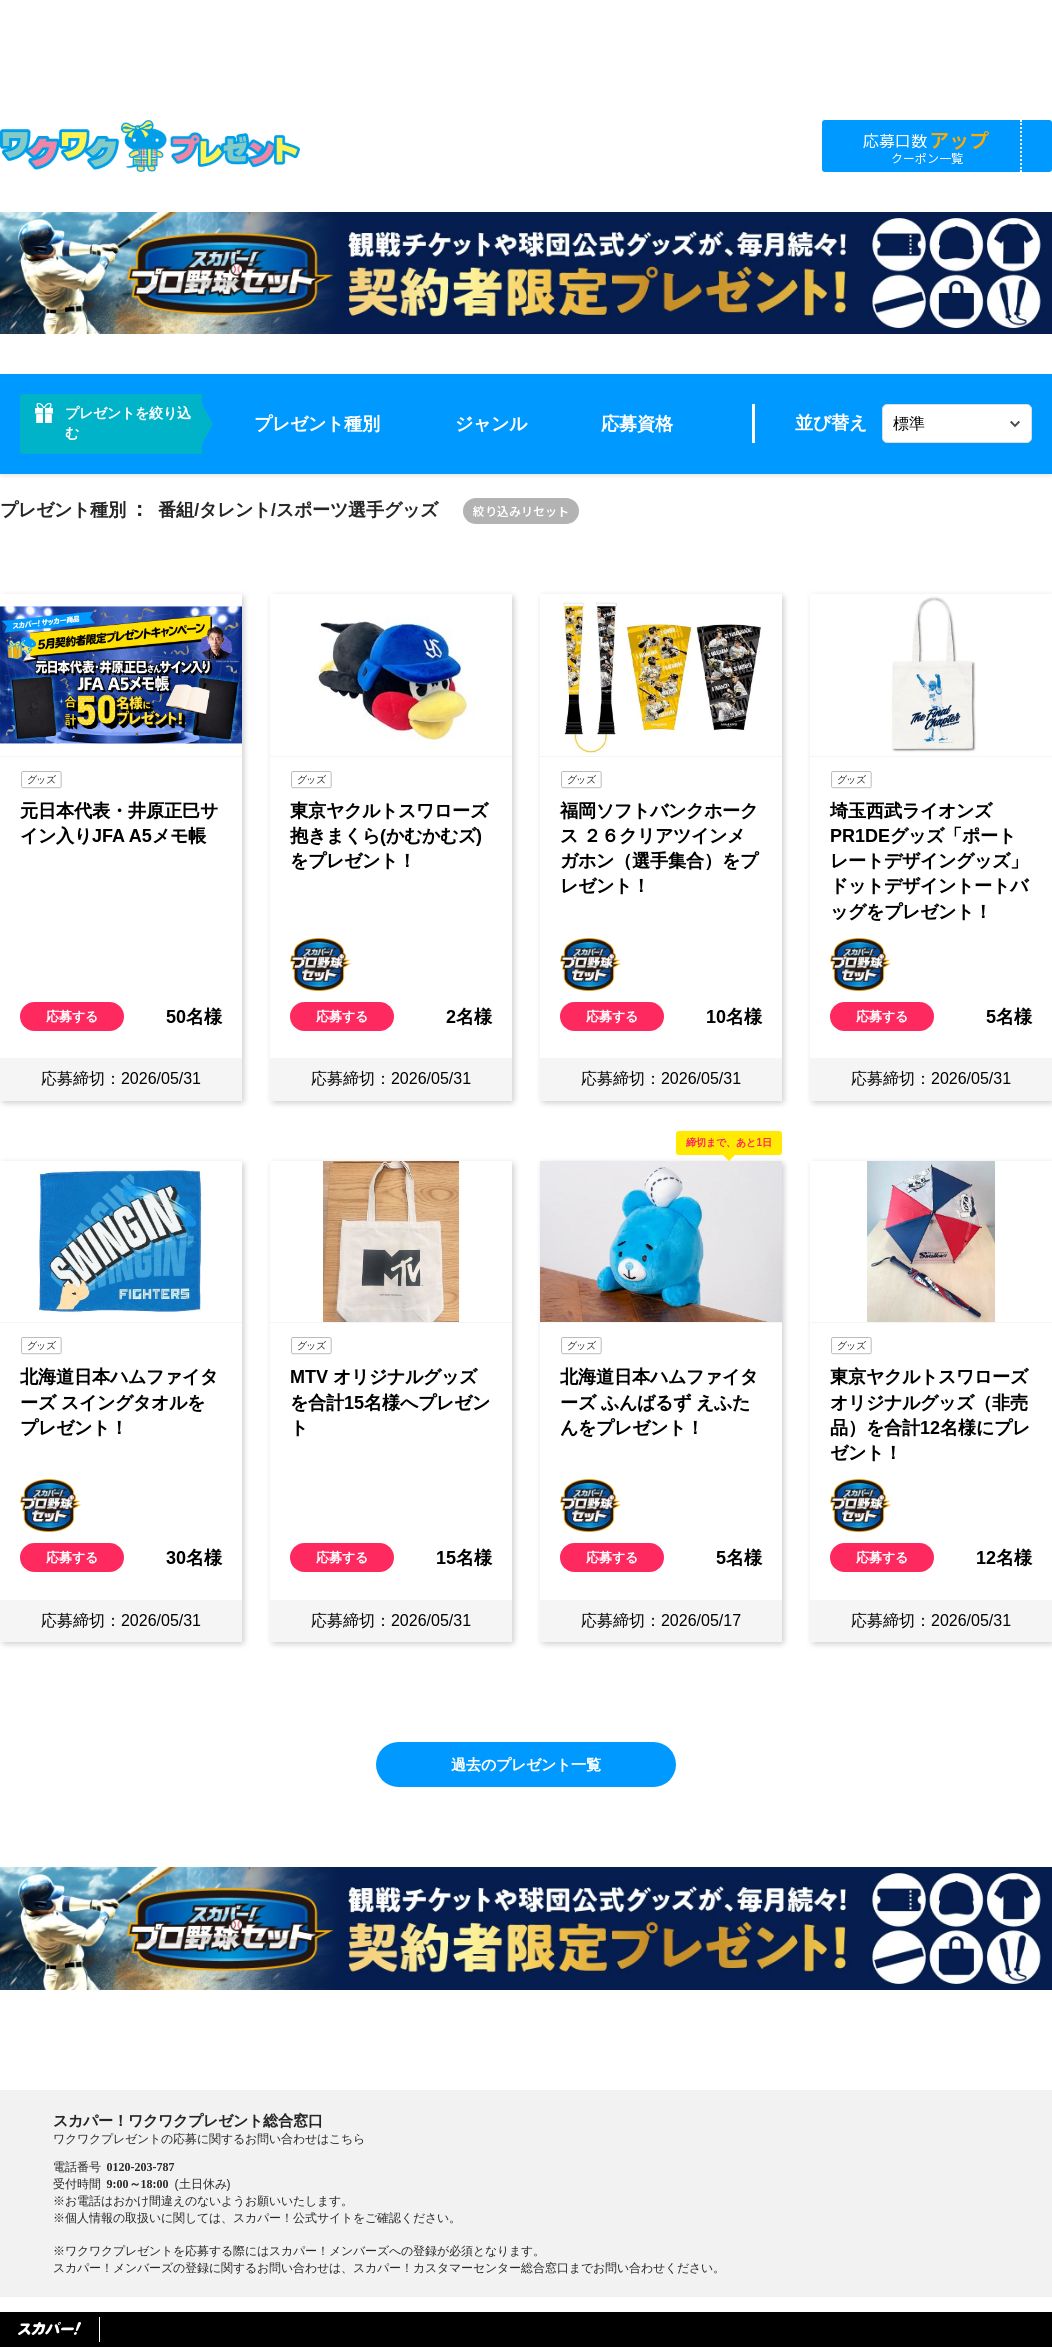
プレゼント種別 (317, 424)
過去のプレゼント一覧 (526, 1764)
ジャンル (491, 424)
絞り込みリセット (521, 510)
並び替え (831, 423)
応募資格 (637, 424)
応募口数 (927, 145)
